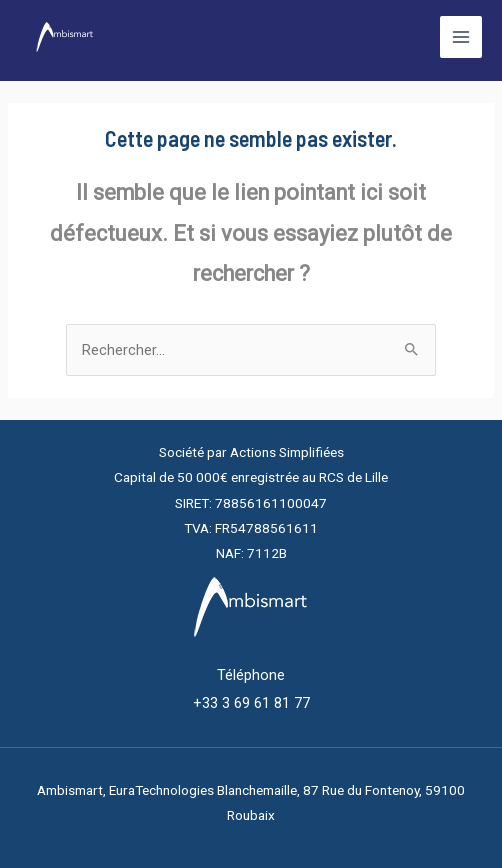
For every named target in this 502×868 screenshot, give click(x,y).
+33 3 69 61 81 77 (251, 703)
